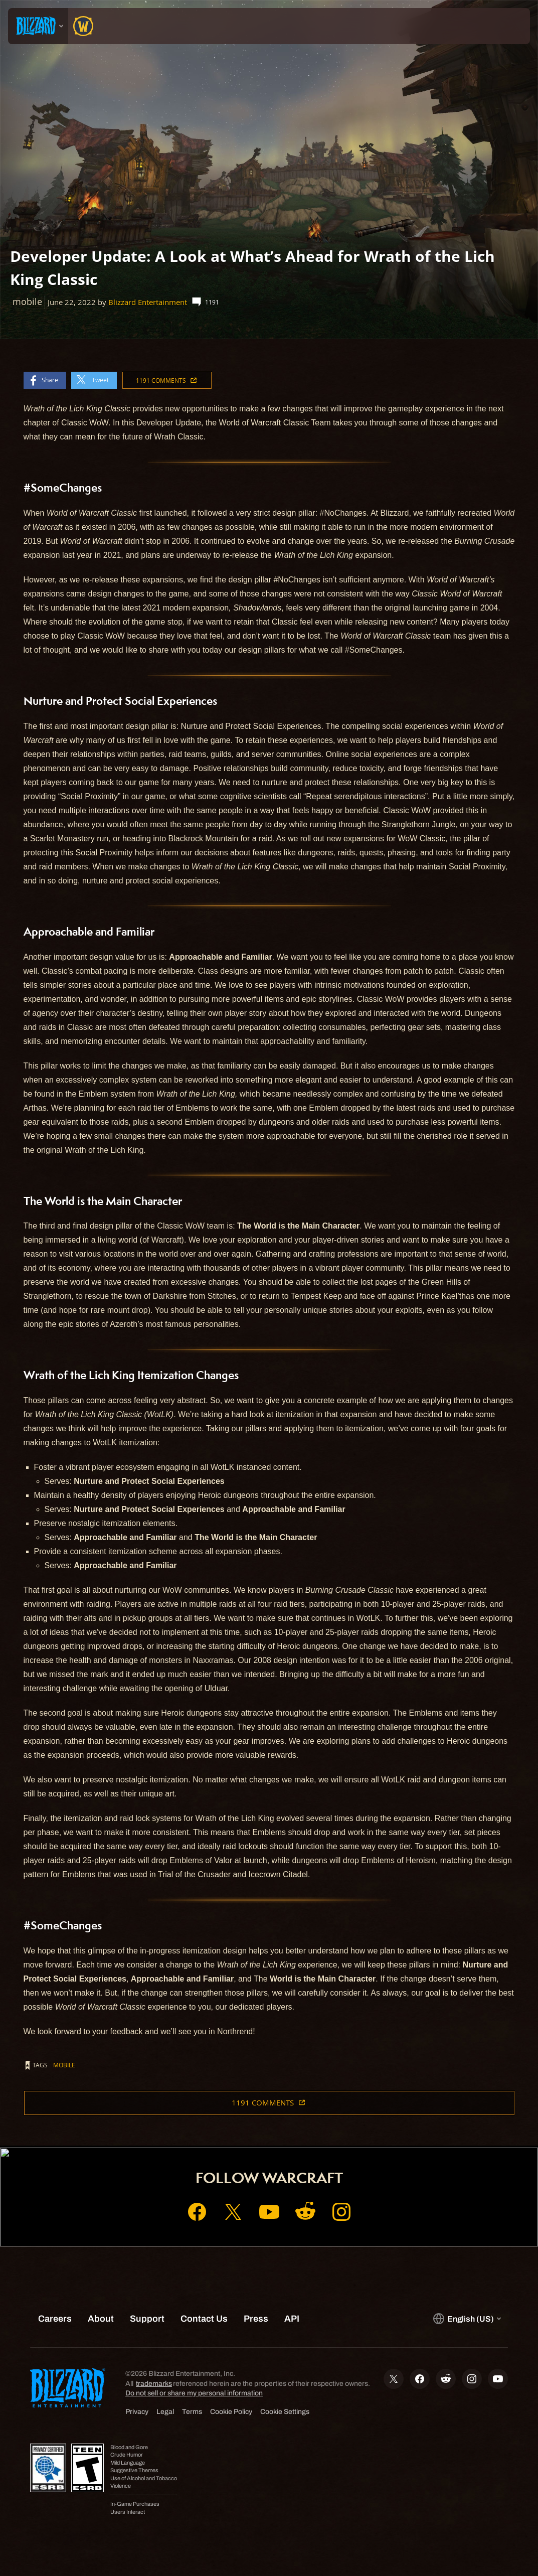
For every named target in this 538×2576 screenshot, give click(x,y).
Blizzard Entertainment (147, 302)
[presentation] (38, 26)
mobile (64, 2065)
